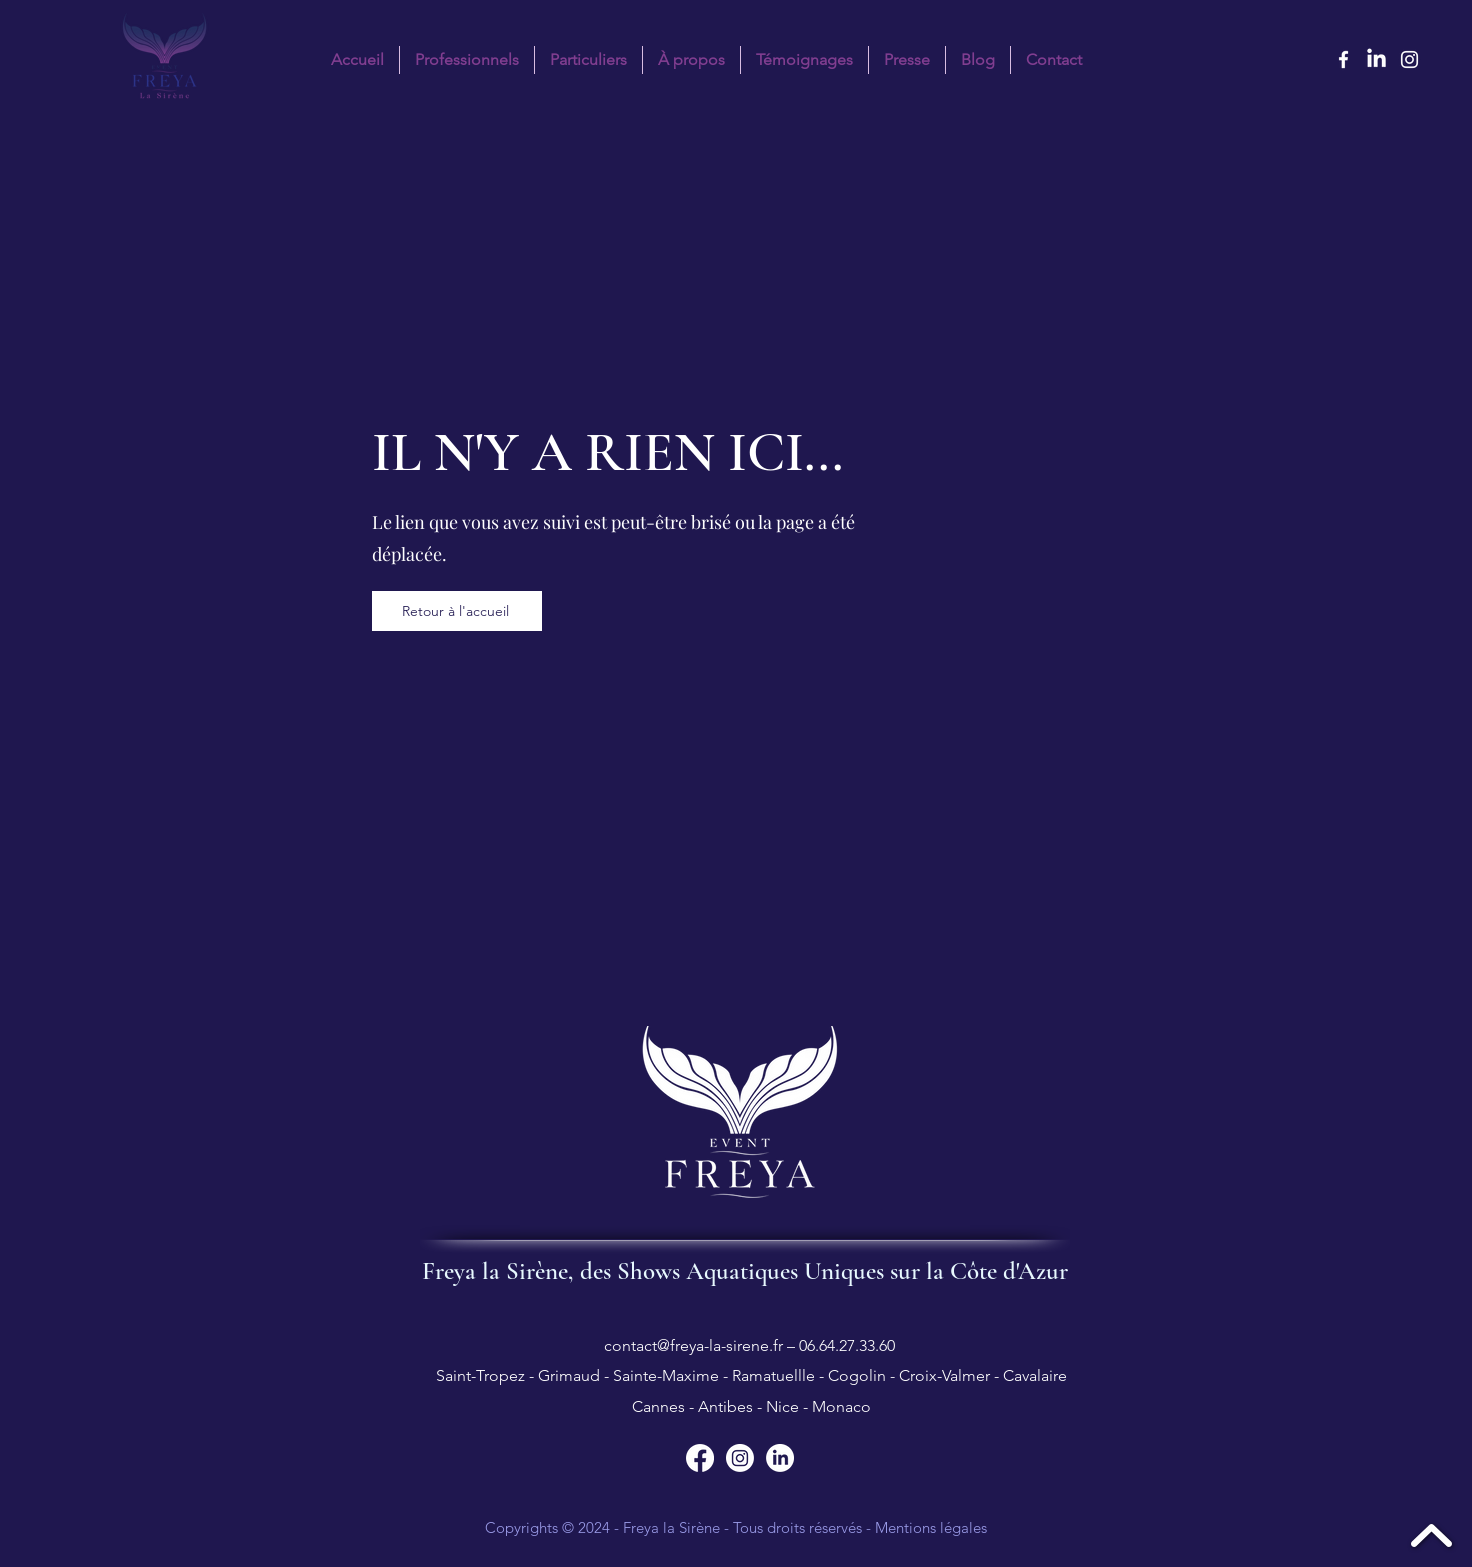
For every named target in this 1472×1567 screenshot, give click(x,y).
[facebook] (1343, 59)
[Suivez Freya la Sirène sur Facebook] (700, 1458)
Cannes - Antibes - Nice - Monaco (749, 1406)
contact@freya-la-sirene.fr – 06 (709, 1345)
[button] (588, 60)
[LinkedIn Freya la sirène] (1376, 59)
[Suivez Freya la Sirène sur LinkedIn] (780, 1458)
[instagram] (1409, 59)
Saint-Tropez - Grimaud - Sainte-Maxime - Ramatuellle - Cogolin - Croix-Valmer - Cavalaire (749, 1375)
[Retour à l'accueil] (457, 611)
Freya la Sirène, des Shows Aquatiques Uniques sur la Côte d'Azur (745, 1271)
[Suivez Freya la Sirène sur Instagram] (740, 1458)
